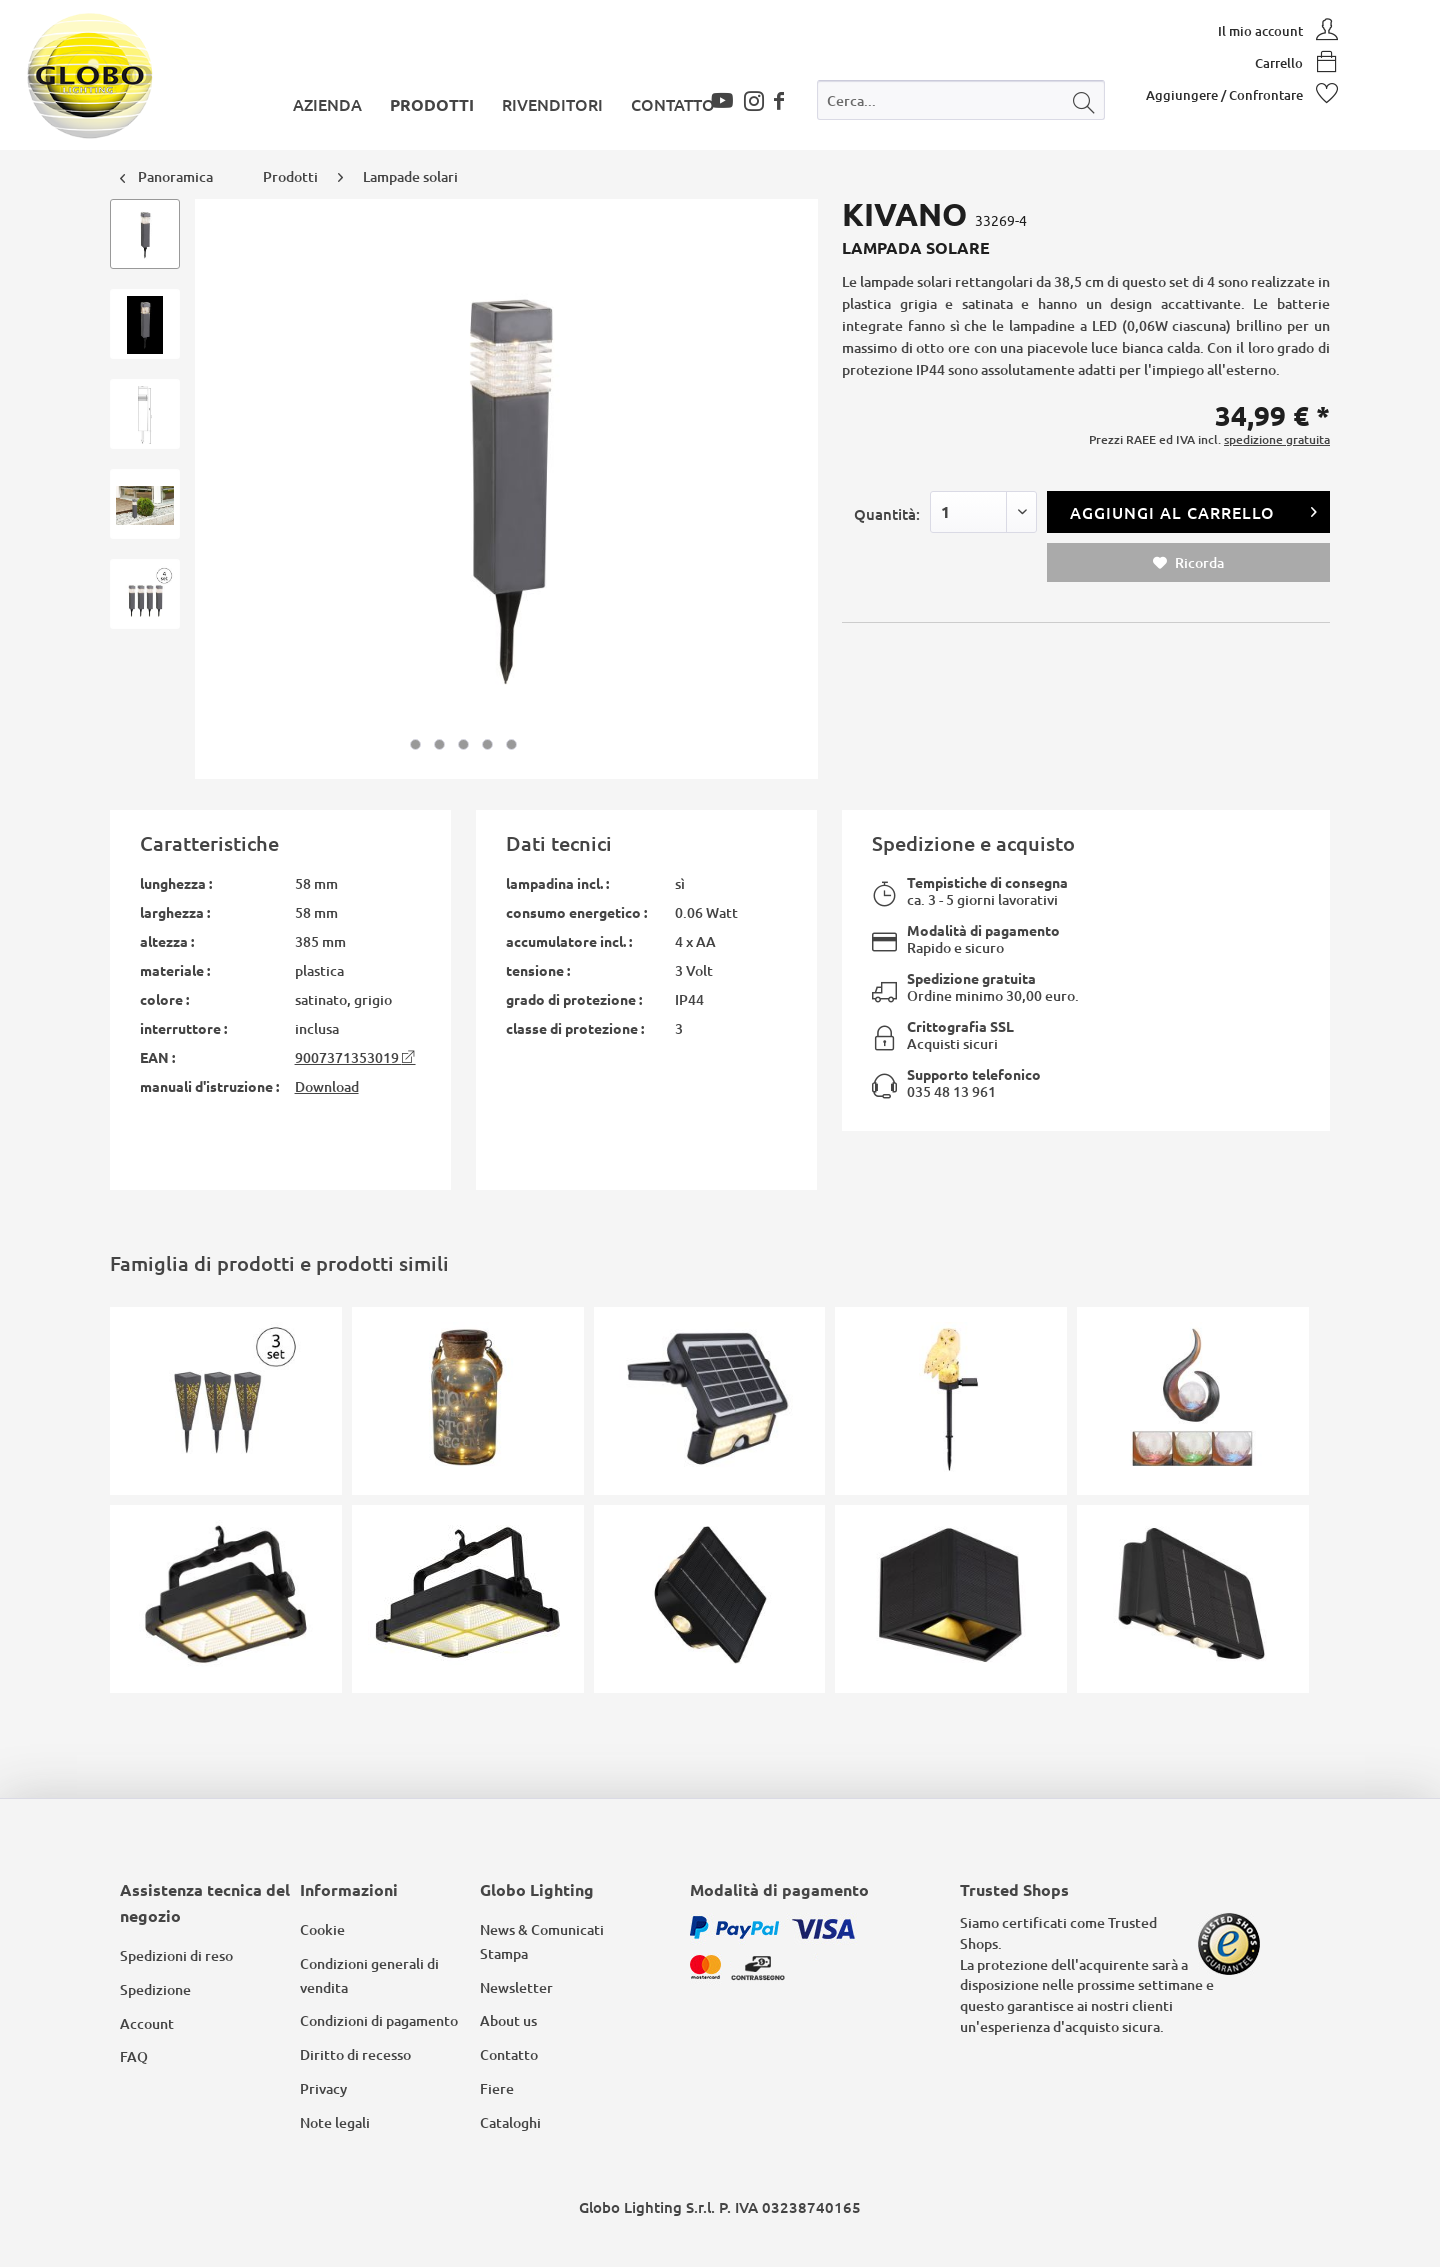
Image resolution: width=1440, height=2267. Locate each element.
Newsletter (516, 1987)
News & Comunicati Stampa (542, 1941)
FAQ (134, 2056)
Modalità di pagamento (983, 930)
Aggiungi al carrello (1194, 509)
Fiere (497, 2088)
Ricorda (1188, 562)
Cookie (322, 1929)
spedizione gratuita (1277, 439)
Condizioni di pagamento (379, 2020)
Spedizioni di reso (176, 1955)
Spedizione (155, 1989)
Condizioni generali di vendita (369, 1975)
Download (327, 1086)
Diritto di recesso (355, 2054)
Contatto (509, 2054)
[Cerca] (1084, 100)
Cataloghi (510, 2122)
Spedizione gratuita (971, 978)
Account (147, 2023)
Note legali (335, 2122)
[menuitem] (961, 104)
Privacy (323, 2088)
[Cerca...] (961, 100)
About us (508, 2020)
